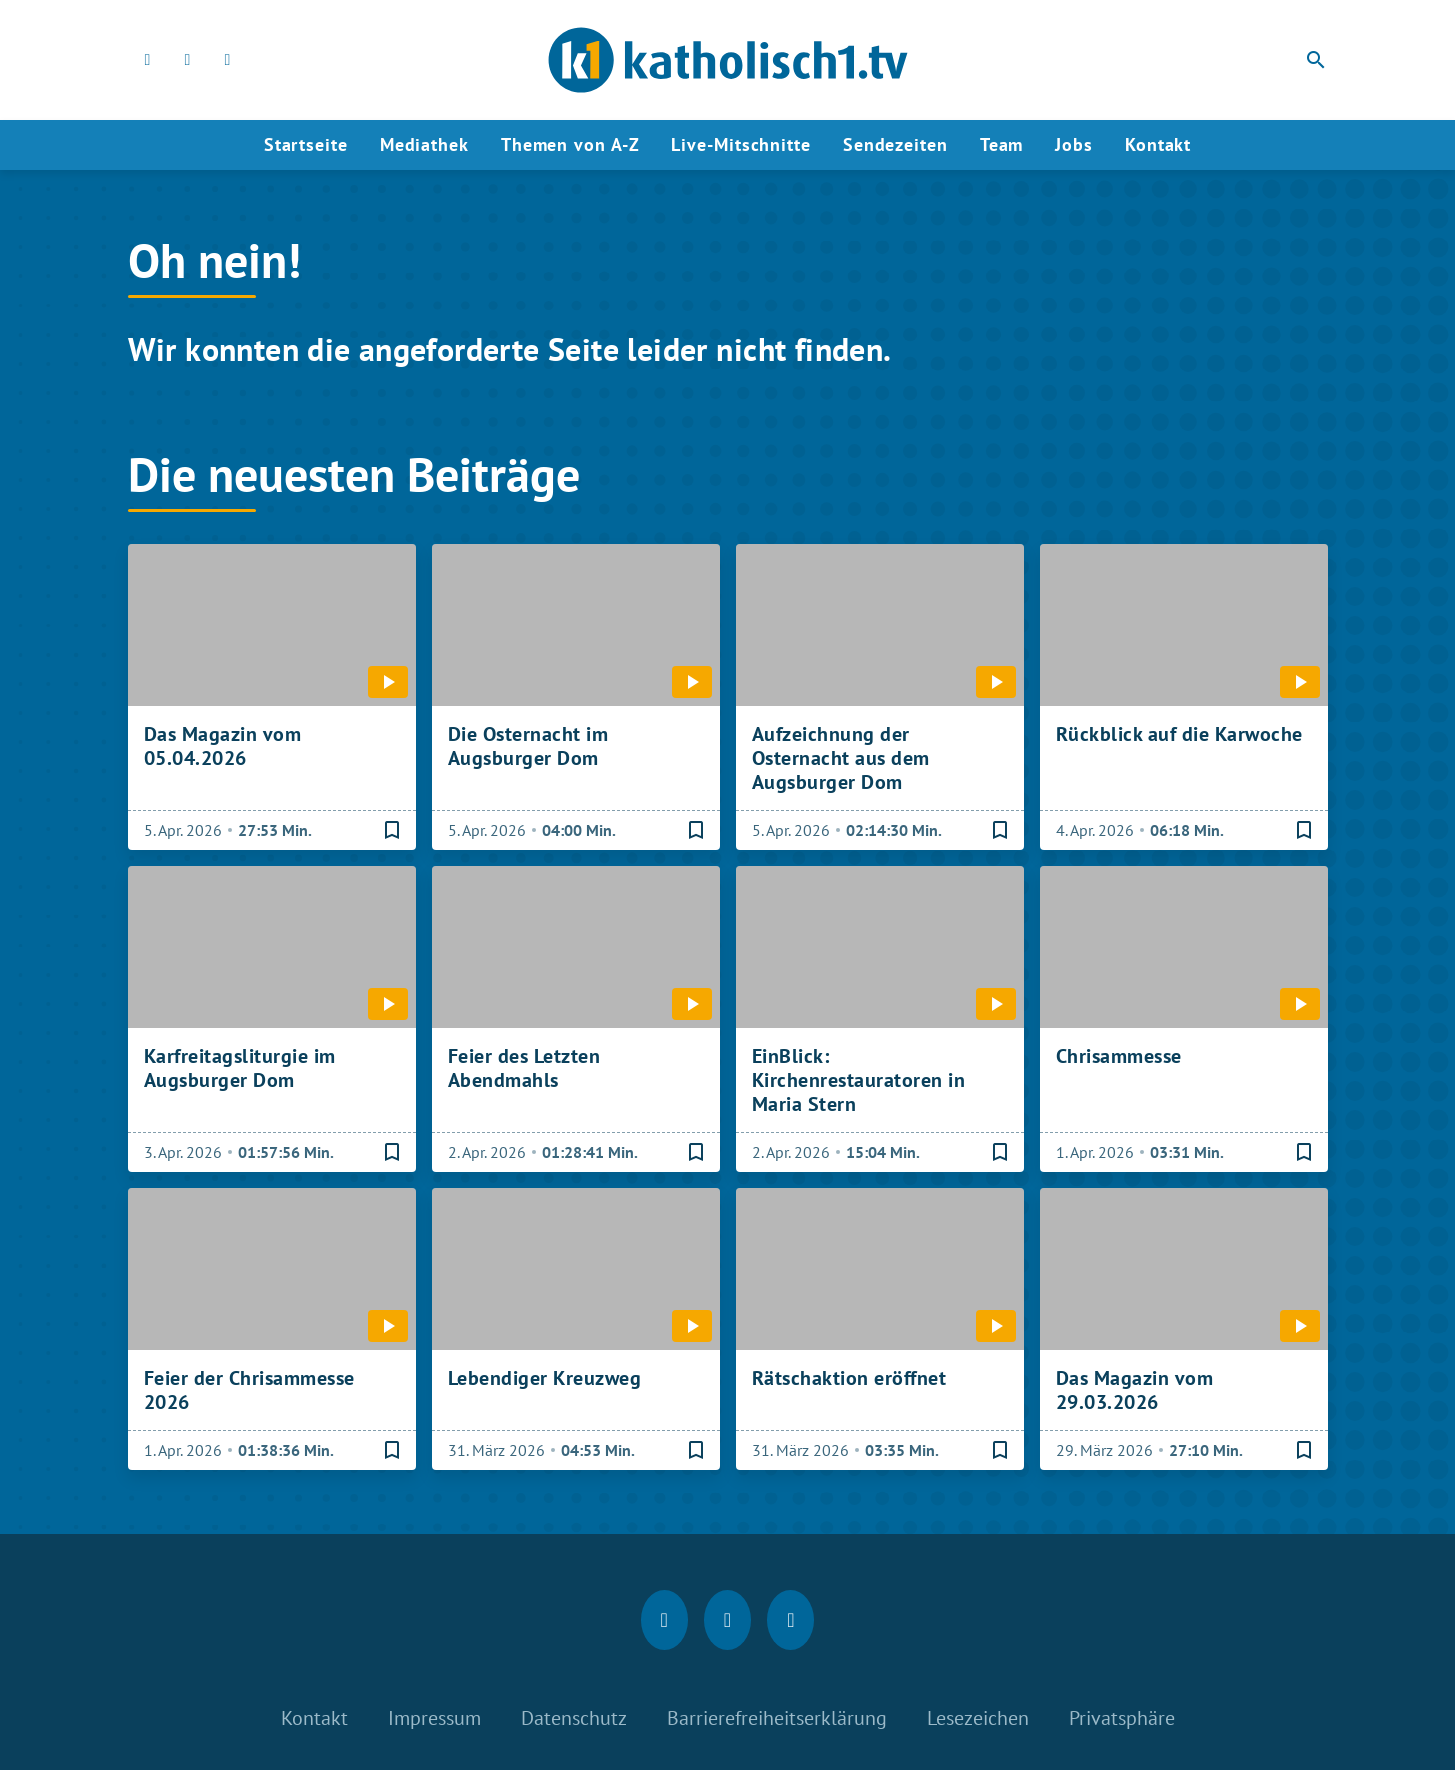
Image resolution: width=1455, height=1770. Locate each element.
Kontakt (1158, 144)
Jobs (1074, 144)
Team (1002, 144)
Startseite (306, 144)
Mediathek (424, 144)
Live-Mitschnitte (740, 144)
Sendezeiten (895, 144)
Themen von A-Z (570, 144)
